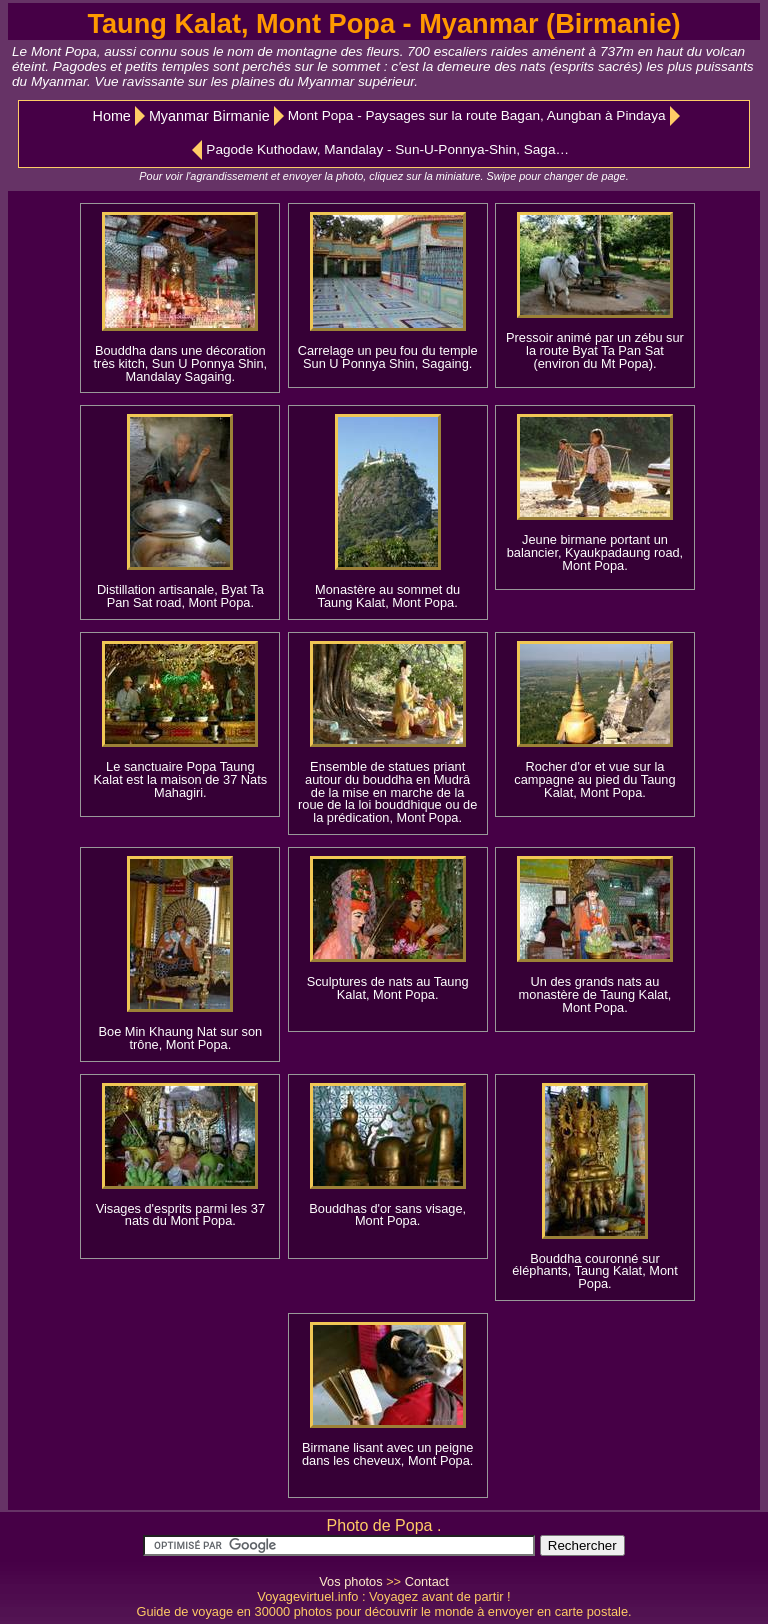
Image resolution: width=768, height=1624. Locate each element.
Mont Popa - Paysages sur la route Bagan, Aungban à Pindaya (477, 115)
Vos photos (350, 1581)
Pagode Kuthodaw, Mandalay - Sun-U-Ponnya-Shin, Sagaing (389, 149)
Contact (427, 1581)
